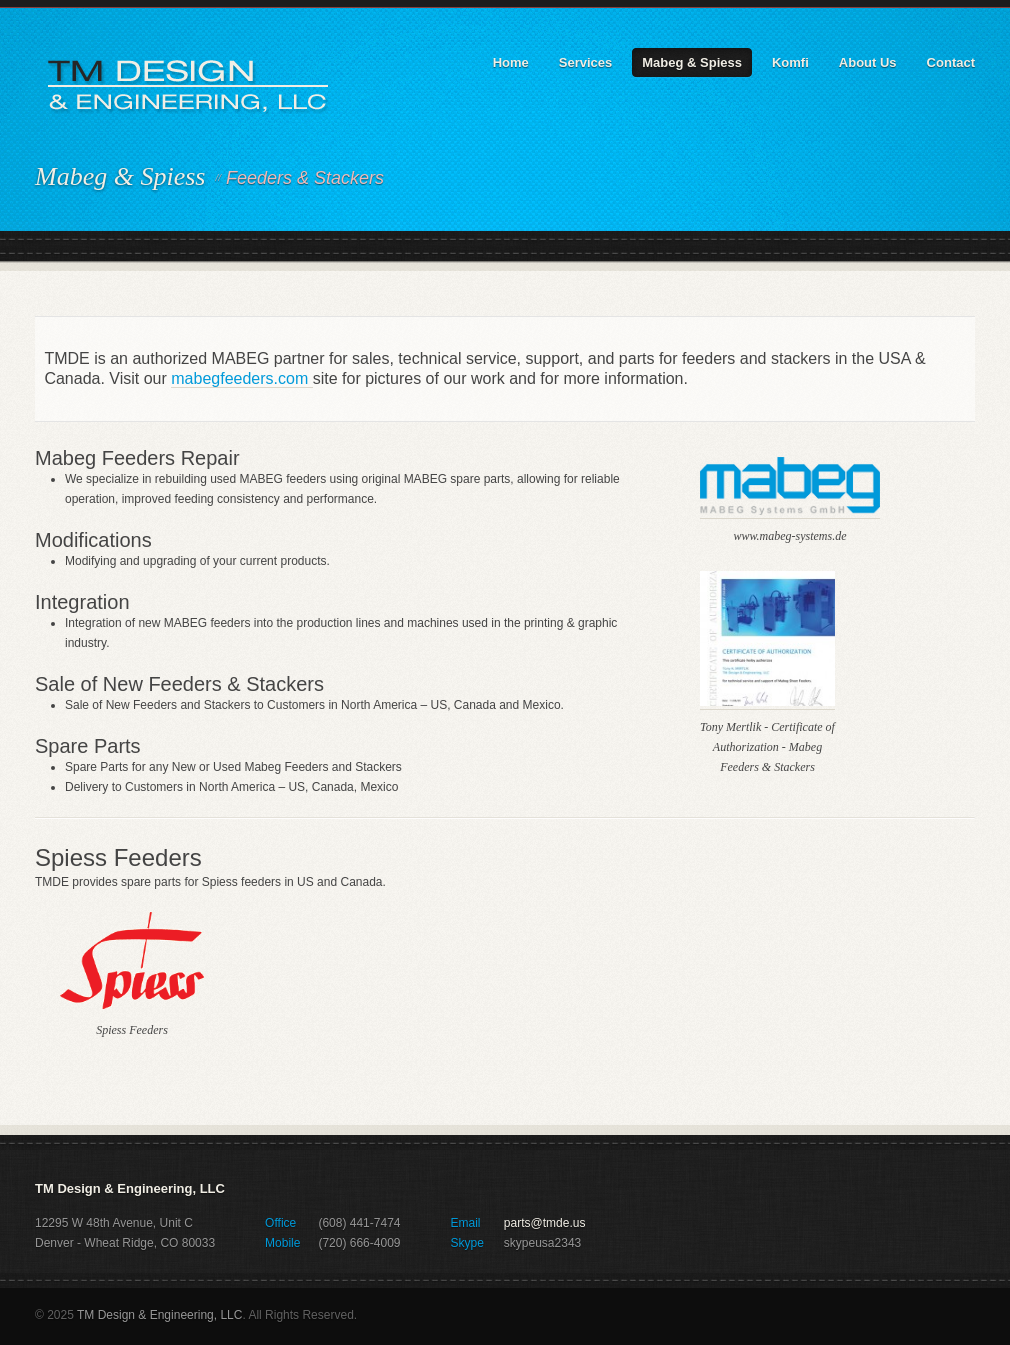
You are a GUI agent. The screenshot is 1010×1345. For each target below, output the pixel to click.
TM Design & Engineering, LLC (159, 1315)
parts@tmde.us (545, 1223)
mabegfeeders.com (241, 378)
